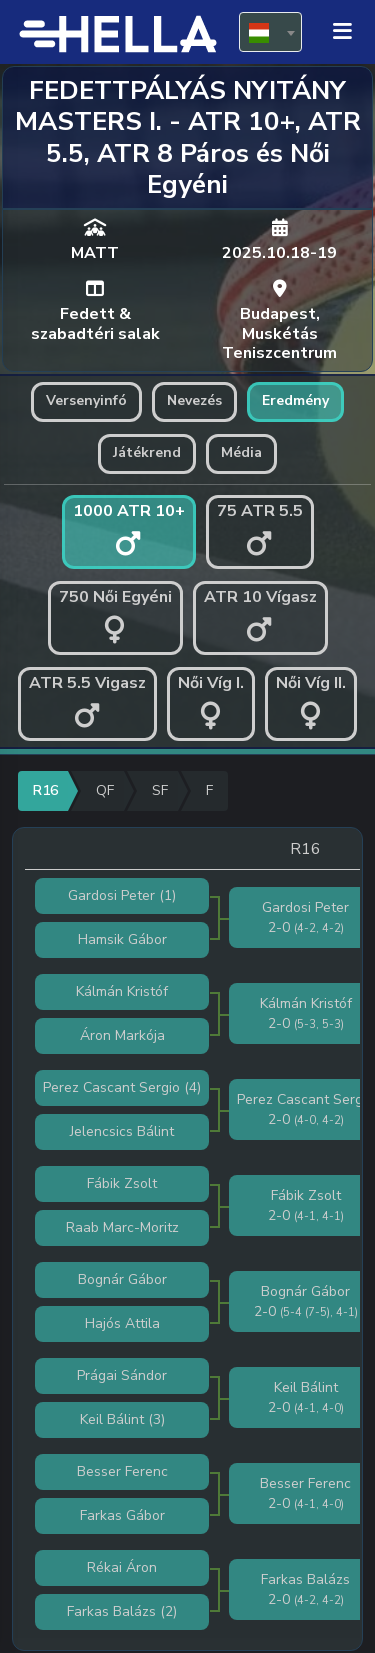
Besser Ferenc (122, 1471)
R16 (45, 790)
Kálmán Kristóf (122, 991)
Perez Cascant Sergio (111, 1087)
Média (241, 452)
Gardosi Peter (111, 895)
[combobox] (270, 32)
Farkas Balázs (111, 1611)
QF (105, 790)
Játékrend (147, 452)
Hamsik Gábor (122, 939)
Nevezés (194, 400)
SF (160, 790)
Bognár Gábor (122, 1279)
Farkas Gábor (122, 1515)
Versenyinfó (86, 400)
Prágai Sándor (122, 1375)
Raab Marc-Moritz (122, 1227)
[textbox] (270, 33)
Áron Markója (122, 1035)
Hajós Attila (122, 1323)
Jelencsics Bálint (122, 1131)
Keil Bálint (112, 1419)
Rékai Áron (122, 1567)
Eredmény (295, 400)
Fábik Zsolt (122, 1183)
